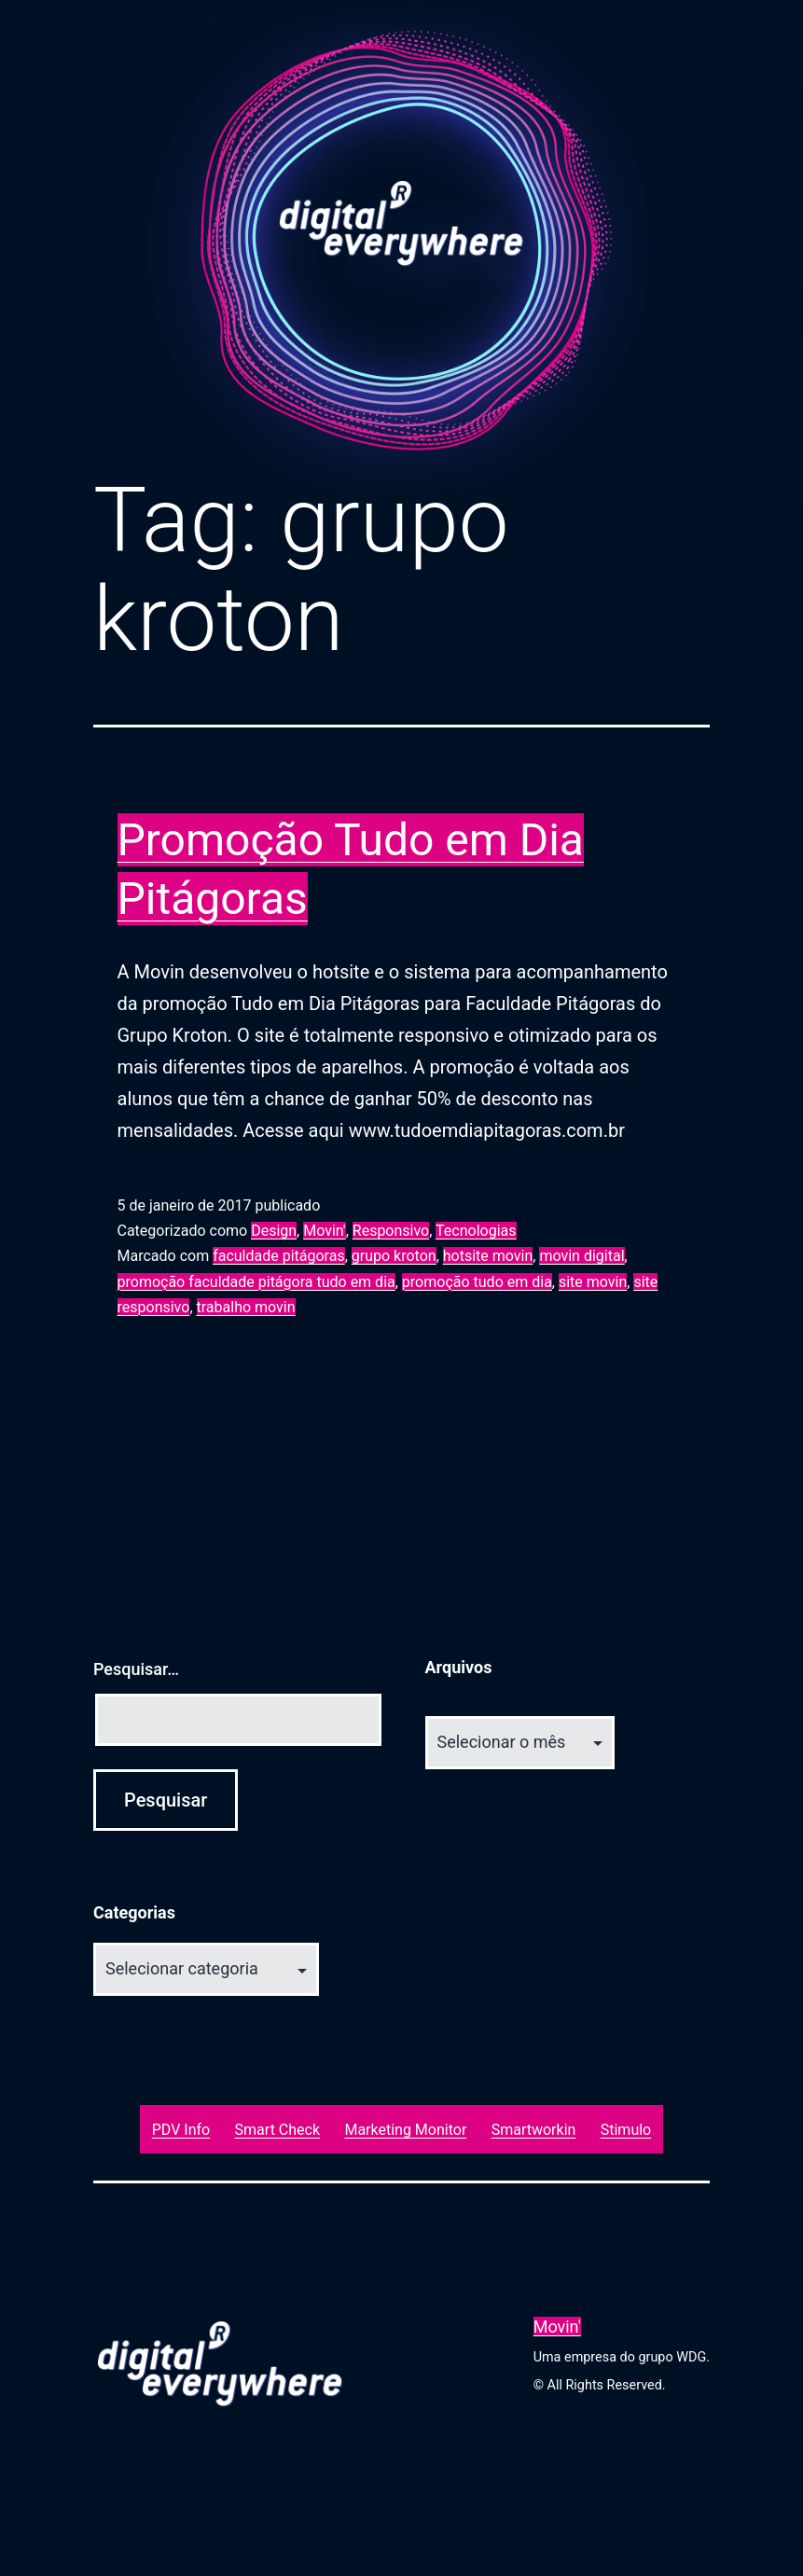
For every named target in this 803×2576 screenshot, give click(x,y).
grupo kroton (394, 1256)
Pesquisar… (136, 1669)
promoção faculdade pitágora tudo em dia (256, 1282)
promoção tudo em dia (477, 1282)
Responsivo (391, 1231)
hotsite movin (488, 1256)
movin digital (581, 1256)
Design (274, 1231)
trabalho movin (246, 1307)
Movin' (324, 1231)
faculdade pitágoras (279, 1256)
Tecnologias (476, 1231)
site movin (593, 1282)
